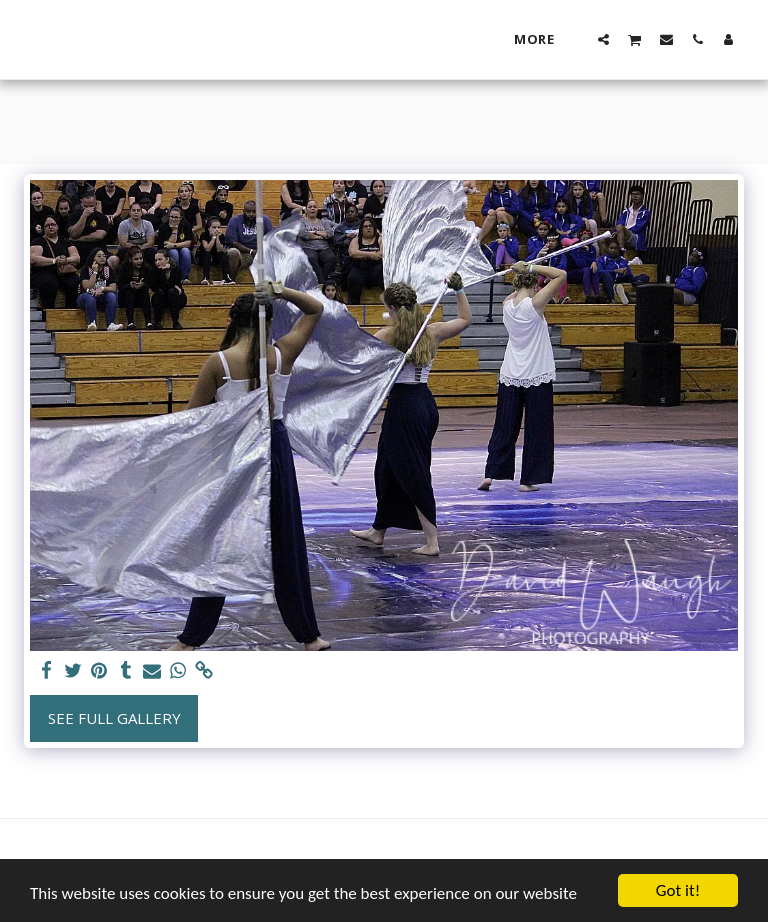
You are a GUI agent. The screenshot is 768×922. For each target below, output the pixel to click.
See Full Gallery (114, 718)
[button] (603, 39)
